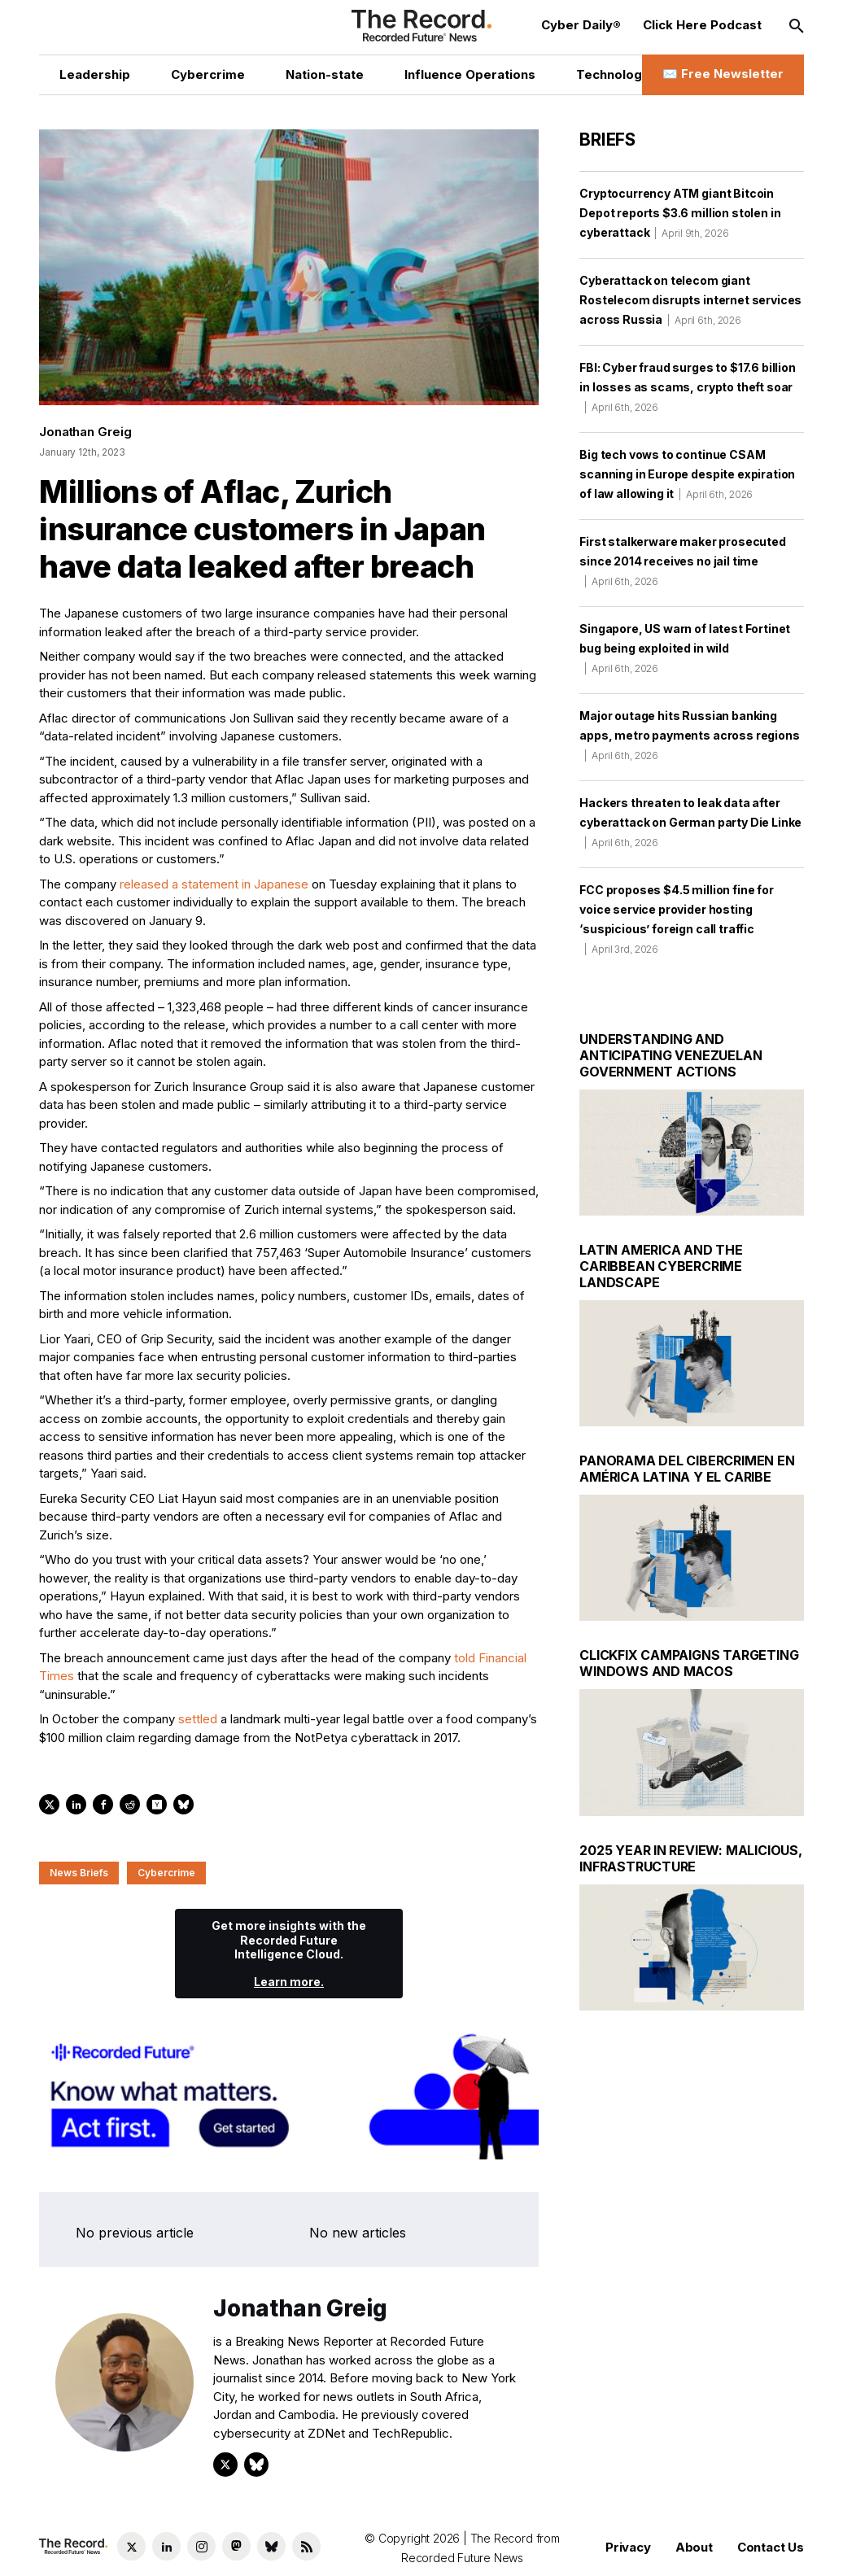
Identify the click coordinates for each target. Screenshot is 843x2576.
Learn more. (289, 1982)
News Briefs (79, 1873)
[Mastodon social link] (236, 2546)
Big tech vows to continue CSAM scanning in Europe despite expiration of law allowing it (687, 474)
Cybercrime (166, 1873)
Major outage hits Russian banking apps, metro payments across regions (689, 735)
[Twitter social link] (131, 2546)
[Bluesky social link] (271, 2546)
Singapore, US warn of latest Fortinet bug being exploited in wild (684, 648)
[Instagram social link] (201, 2546)
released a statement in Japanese (214, 884)
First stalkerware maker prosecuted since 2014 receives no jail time (682, 561)
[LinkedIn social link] (166, 2546)
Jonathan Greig (85, 431)
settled (197, 1719)
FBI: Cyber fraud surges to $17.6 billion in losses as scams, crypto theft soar (687, 386)
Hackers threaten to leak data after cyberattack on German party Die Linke (690, 822)
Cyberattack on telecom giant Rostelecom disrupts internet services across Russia (690, 299)
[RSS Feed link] (306, 2546)
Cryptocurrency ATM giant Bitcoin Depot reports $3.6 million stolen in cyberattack (679, 212)
